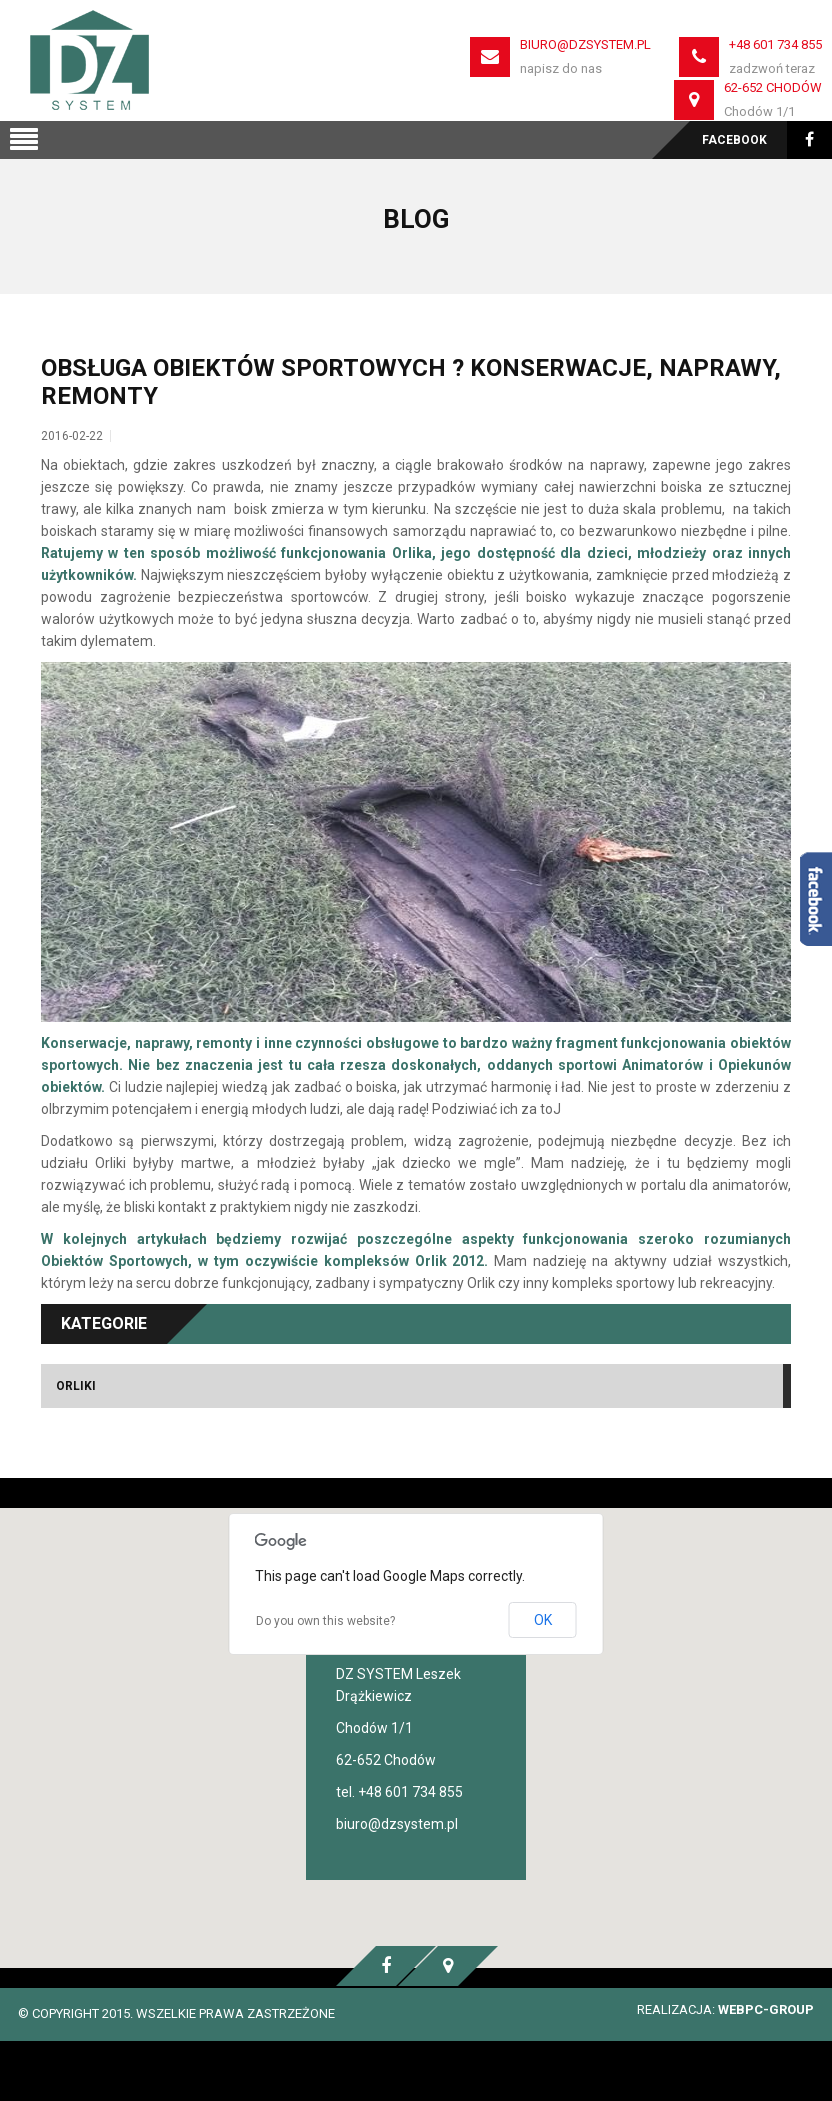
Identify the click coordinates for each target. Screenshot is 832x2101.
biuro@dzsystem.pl (585, 44)
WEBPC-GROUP (766, 2009)
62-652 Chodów (773, 87)
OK (543, 1620)
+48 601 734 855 (775, 44)
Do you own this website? (325, 1621)
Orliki (76, 1386)
